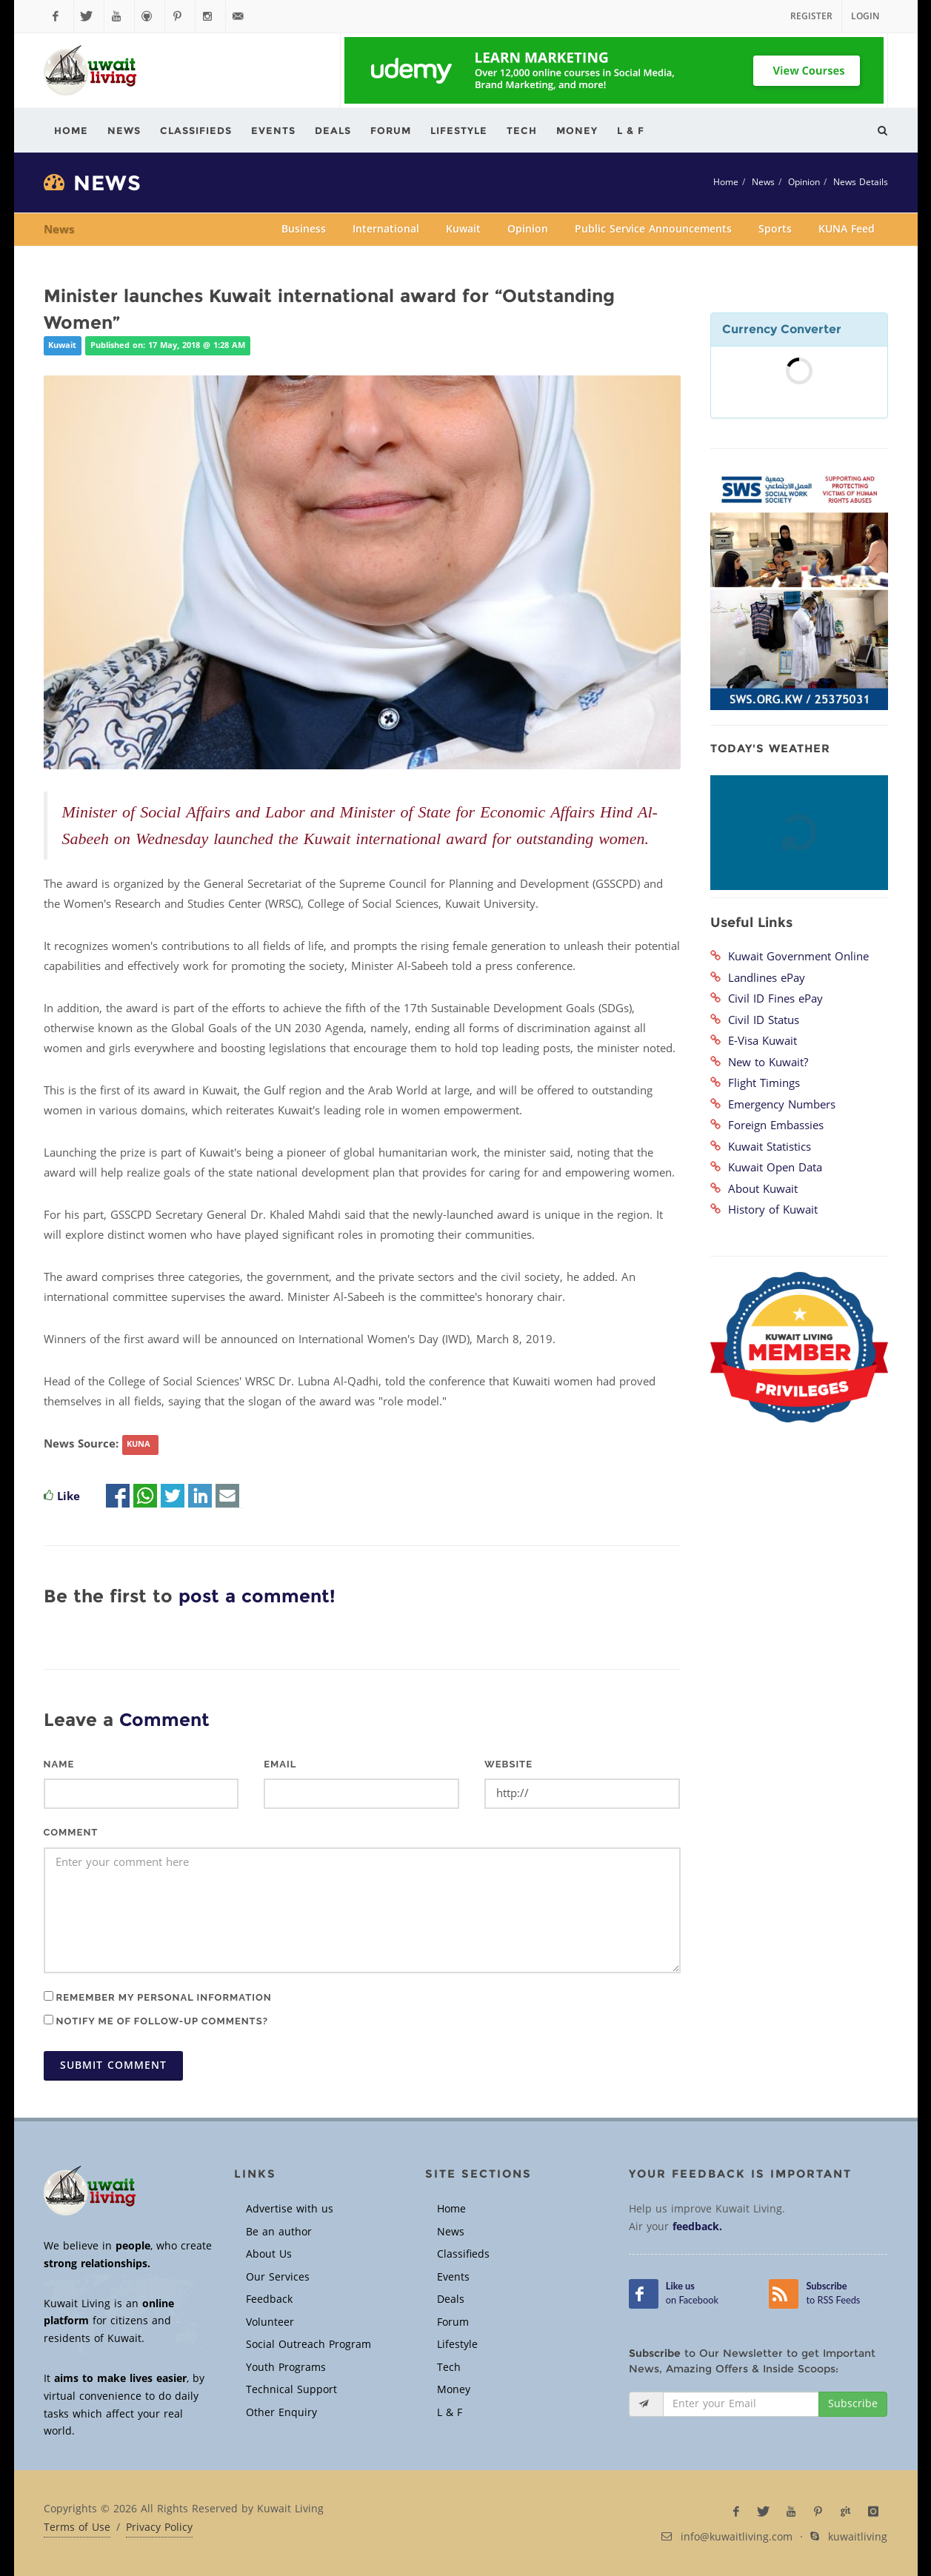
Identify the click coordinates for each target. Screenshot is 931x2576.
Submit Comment (113, 2065)
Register (811, 16)
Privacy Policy (159, 2527)
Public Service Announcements (653, 229)
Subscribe (853, 2404)
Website (508, 1764)
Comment (71, 1832)
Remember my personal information (158, 1997)
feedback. (697, 2227)
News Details (860, 182)
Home (725, 182)
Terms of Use (77, 2527)
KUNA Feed (846, 229)
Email (280, 1764)
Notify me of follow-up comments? (156, 2021)
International (386, 229)
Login (865, 16)
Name (59, 1764)
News (763, 182)
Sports (775, 229)
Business (303, 229)
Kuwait (463, 229)
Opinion (804, 182)
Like (68, 1496)
